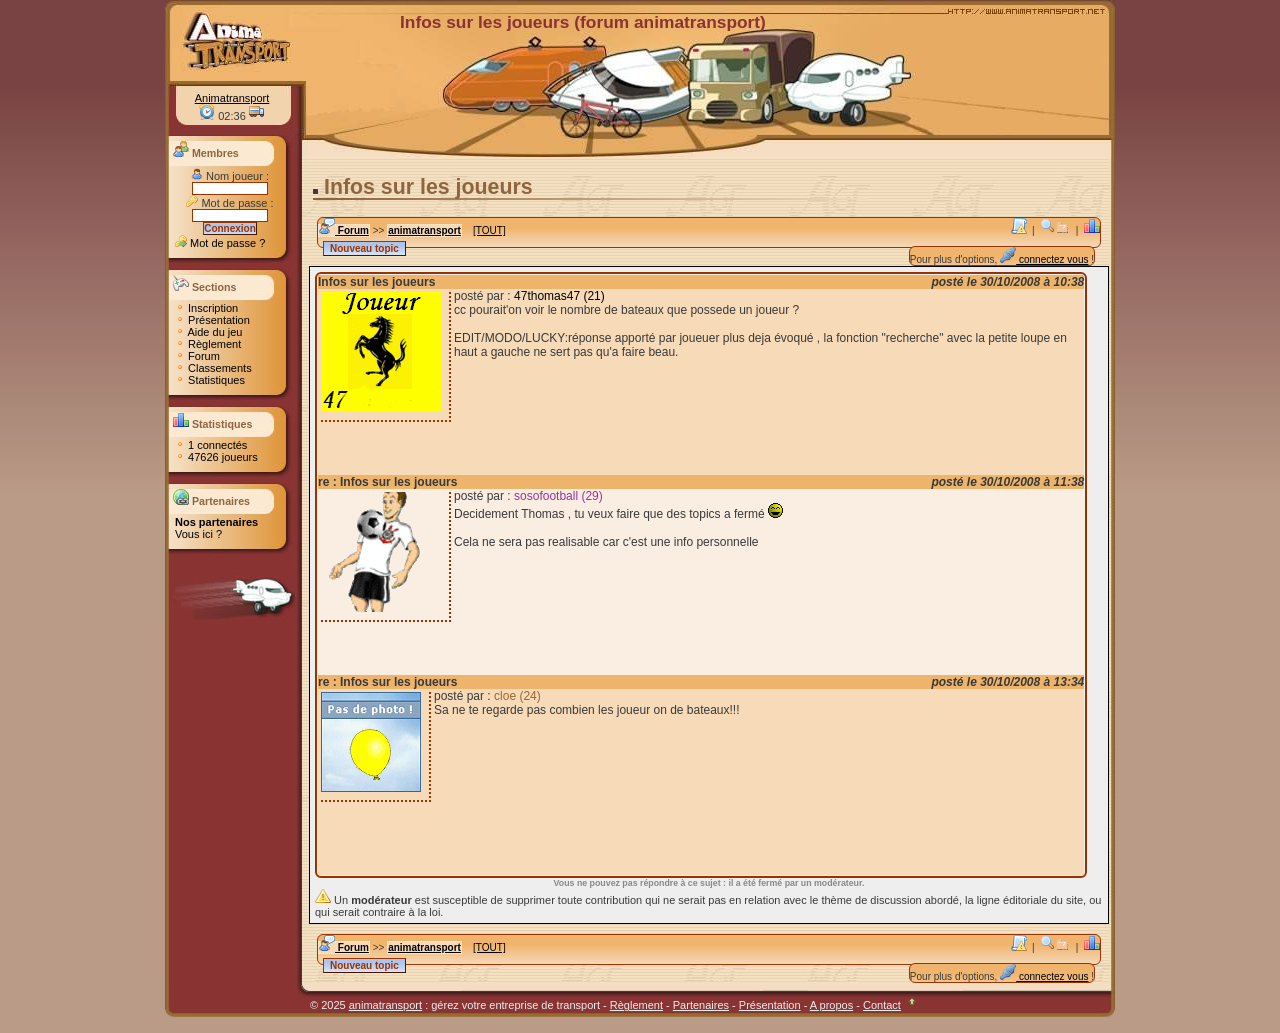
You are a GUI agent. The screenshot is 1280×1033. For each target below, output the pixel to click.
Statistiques (210, 380)
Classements (213, 368)
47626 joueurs (216, 457)
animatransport (424, 230)
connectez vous (1044, 259)
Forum (197, 356)
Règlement (208, 344)
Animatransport (232, 98)
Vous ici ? (198, 534)
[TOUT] (489, 230)
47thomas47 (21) (559, 296)
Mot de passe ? (220, 243)
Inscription (206, 308)
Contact (882, 1005)
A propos (831, 1005)
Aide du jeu (209, 332)
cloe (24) (517, 696)
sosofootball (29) (558, 496)
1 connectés (211, 445)
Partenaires (701, 1005)
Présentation (212, 320)
